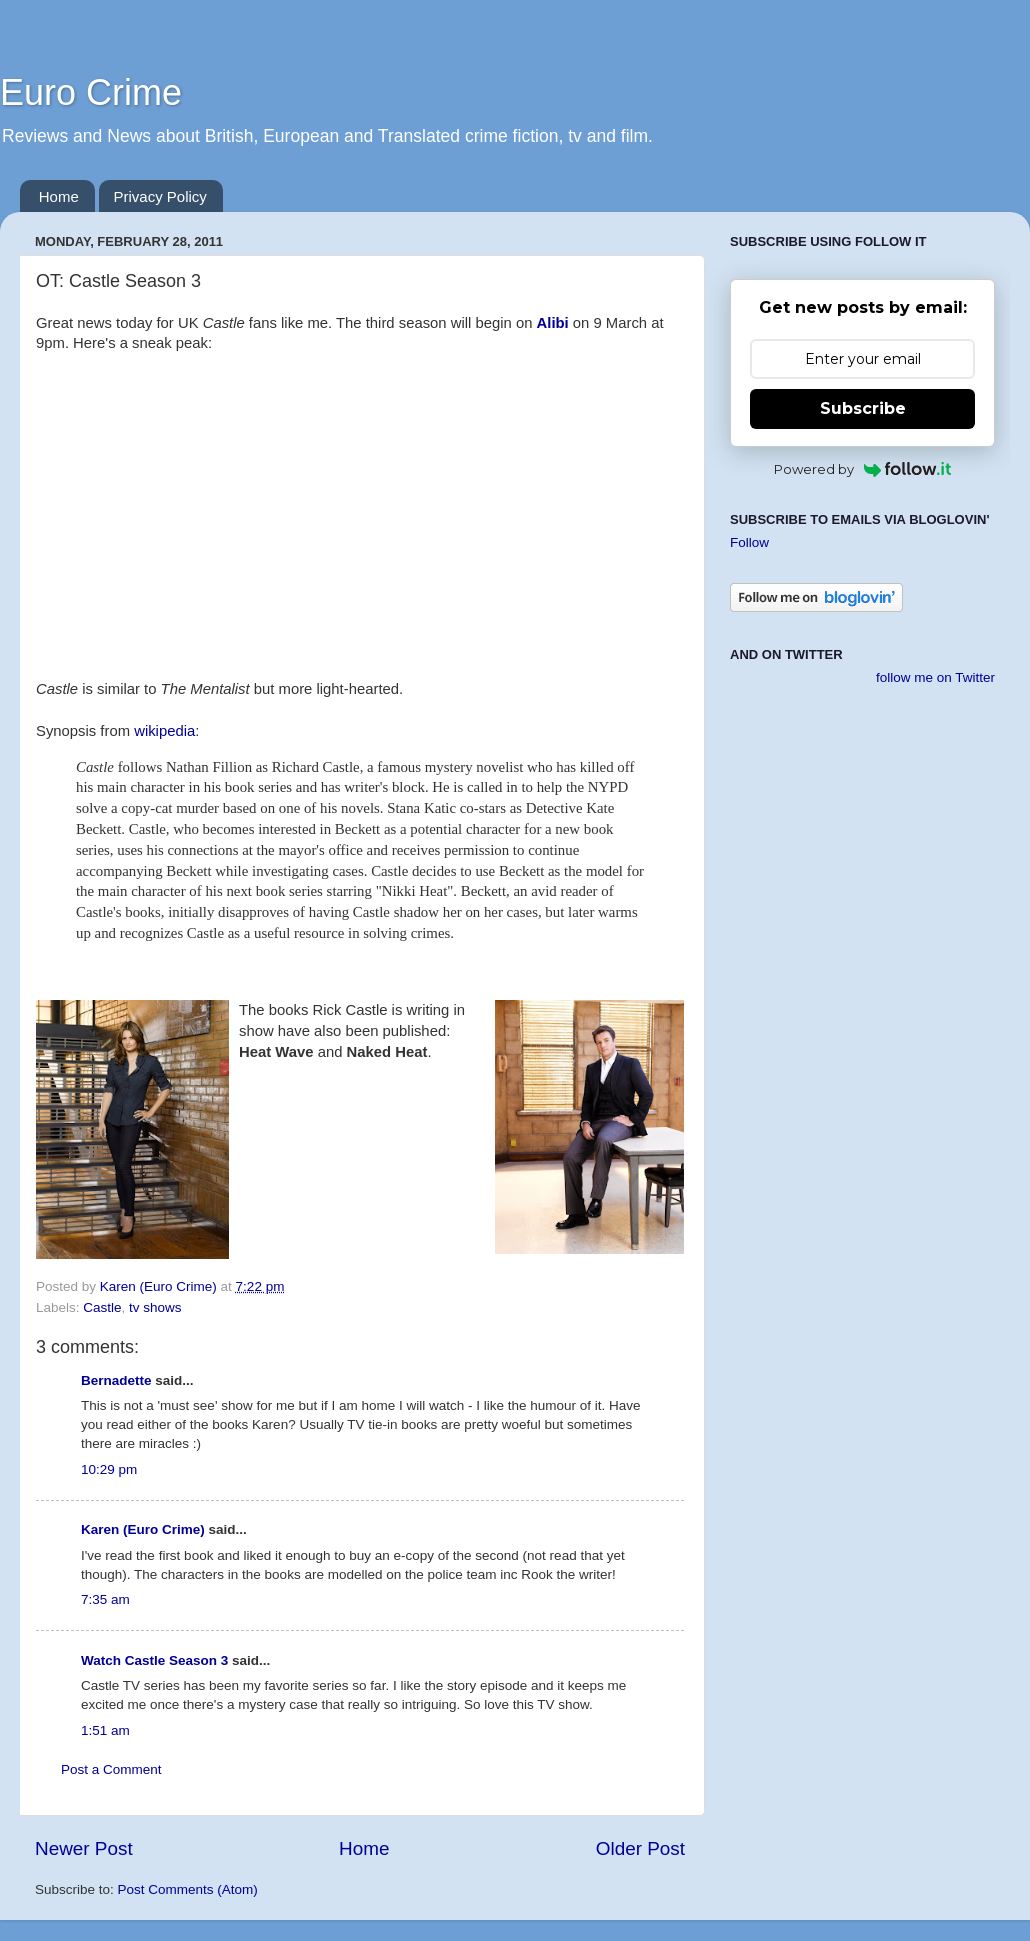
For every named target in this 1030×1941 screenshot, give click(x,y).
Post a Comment (111, 1769)
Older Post (640, 1848)
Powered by (862, 469)
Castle (102, 1307)
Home (59, 196)
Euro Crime (91, 92)
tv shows (155, 1307)
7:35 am (105, 1599)
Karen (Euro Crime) (143, 1529)
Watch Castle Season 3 (154, 1660)
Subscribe (863, 408)
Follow (749, 542)
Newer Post (84, 1848)
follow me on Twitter (935, 677)
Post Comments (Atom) (188, 1889)
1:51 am (105, 1730)
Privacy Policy (160, 196)
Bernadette (116, 1380)
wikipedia (164, 731)
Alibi (553, 323)
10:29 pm (109, 1469)
